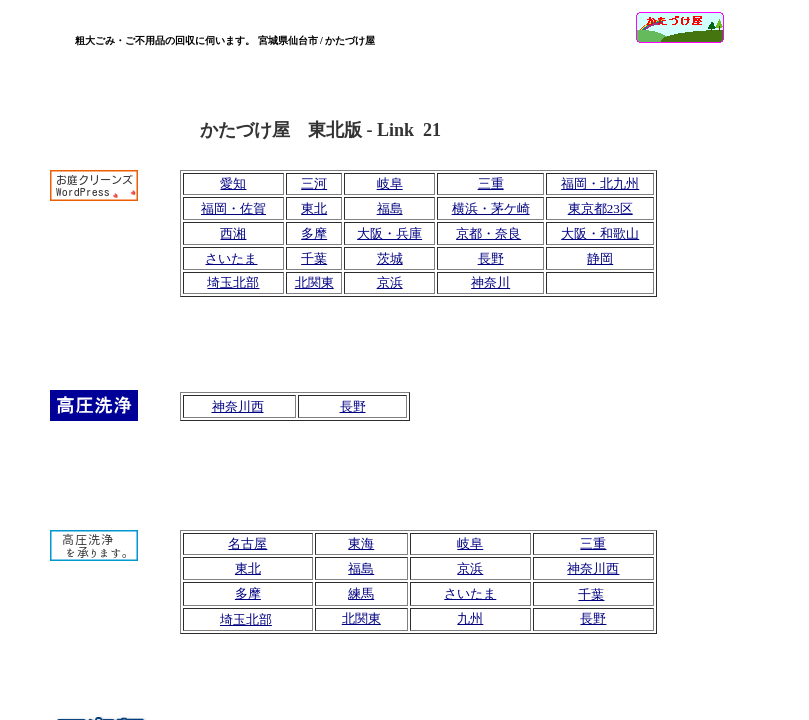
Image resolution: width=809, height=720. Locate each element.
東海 (361, 543)
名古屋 (247, 543)
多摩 (314, 233)
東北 (314, 208)
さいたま (231, 258)
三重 (491, 183)
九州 (470, 618)
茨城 (390, 258)
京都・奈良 (488, 233)
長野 (353, 406)
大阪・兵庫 (389, 233)
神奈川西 (238, 406)
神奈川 (490, 282)
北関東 (314, 282)
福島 (390, 208)
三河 (314, 183)
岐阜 (390, 183)
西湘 (233, 233)
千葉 (314, 258)
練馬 (361, 593)
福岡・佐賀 (233, 208)
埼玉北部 (233, 282)
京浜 (390, 282)
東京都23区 (600, 208)
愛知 (233, 183)
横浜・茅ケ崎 (491, 208)
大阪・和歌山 (600, 233)
